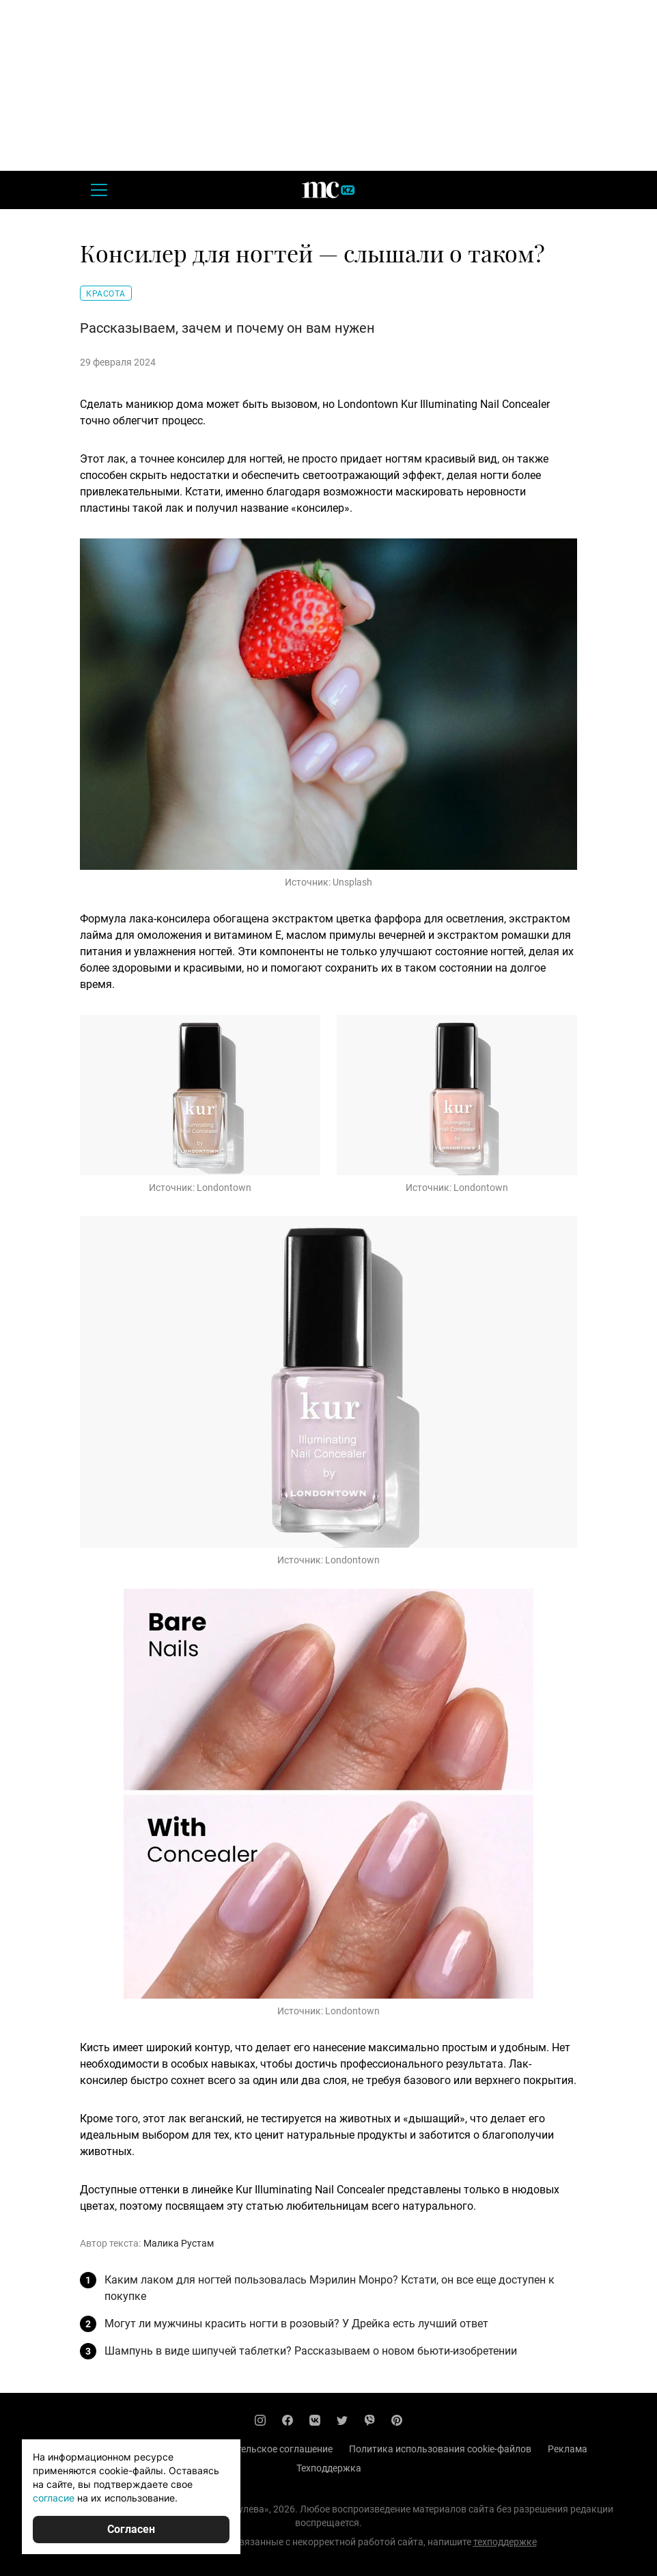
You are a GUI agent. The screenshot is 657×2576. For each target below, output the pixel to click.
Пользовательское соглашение (263, 2448)
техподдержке (505, 2541)
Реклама (567, 2448)
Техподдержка (328, 2468)
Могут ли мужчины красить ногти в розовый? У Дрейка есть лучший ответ (296, 2323)
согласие (53, 2498)
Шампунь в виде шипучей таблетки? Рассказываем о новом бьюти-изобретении (310, 2350)
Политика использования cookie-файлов (440, 2448)
